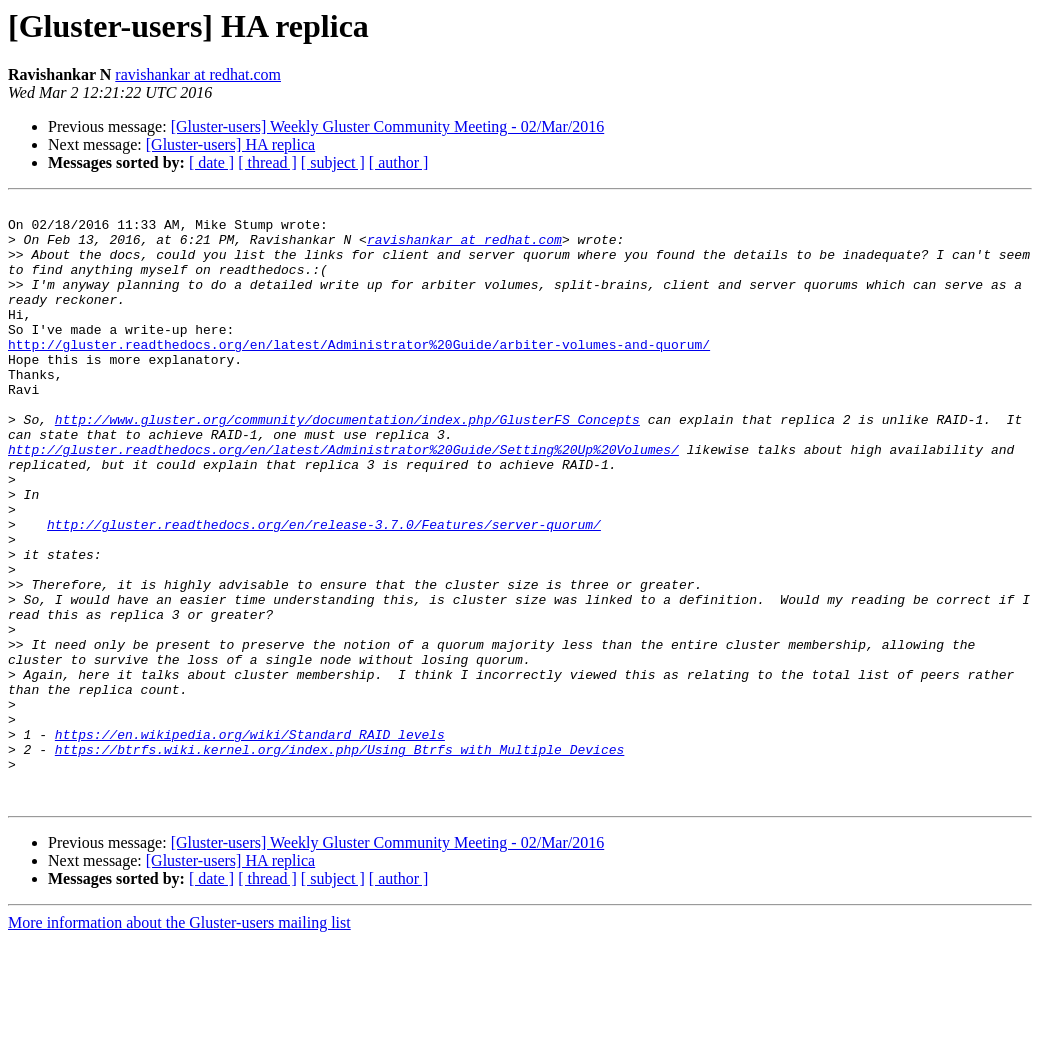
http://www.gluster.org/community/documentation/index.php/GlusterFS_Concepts (347, 464)
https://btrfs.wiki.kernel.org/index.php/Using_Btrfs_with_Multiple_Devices (339, 860)
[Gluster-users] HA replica (230, 144)
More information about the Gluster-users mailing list (179, 1042)
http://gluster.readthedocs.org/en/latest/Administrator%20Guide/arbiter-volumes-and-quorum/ (359, 374)
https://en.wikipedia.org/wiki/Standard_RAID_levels (250, 842)
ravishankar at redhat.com (198, 74)
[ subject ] (333, 162)
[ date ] (211, 162)
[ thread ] (267, 162)
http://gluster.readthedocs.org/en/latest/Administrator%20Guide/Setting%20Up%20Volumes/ (343, 500)
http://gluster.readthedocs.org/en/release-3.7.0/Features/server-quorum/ (324, 590)
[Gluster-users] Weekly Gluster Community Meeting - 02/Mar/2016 (388, 126)
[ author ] (399, 162)
